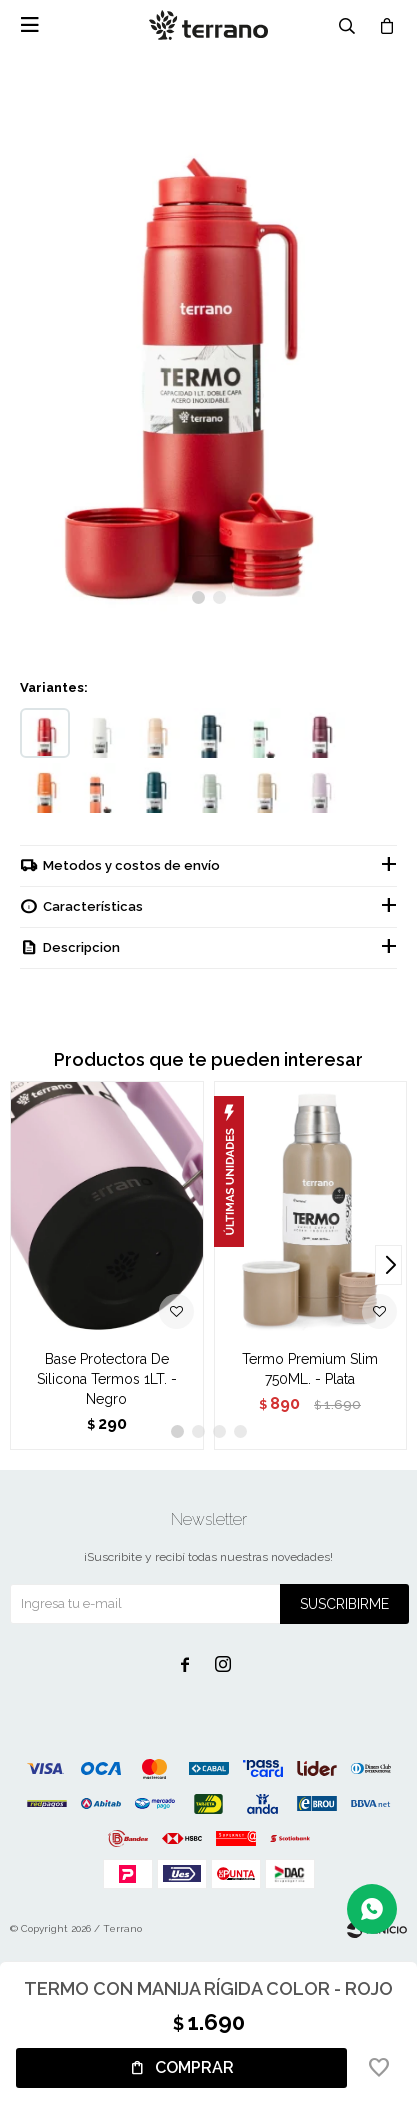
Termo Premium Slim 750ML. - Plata (310, 1369)
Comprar (194, 2067)
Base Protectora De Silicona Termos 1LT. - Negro (107, 1379)
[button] (198, 597)
